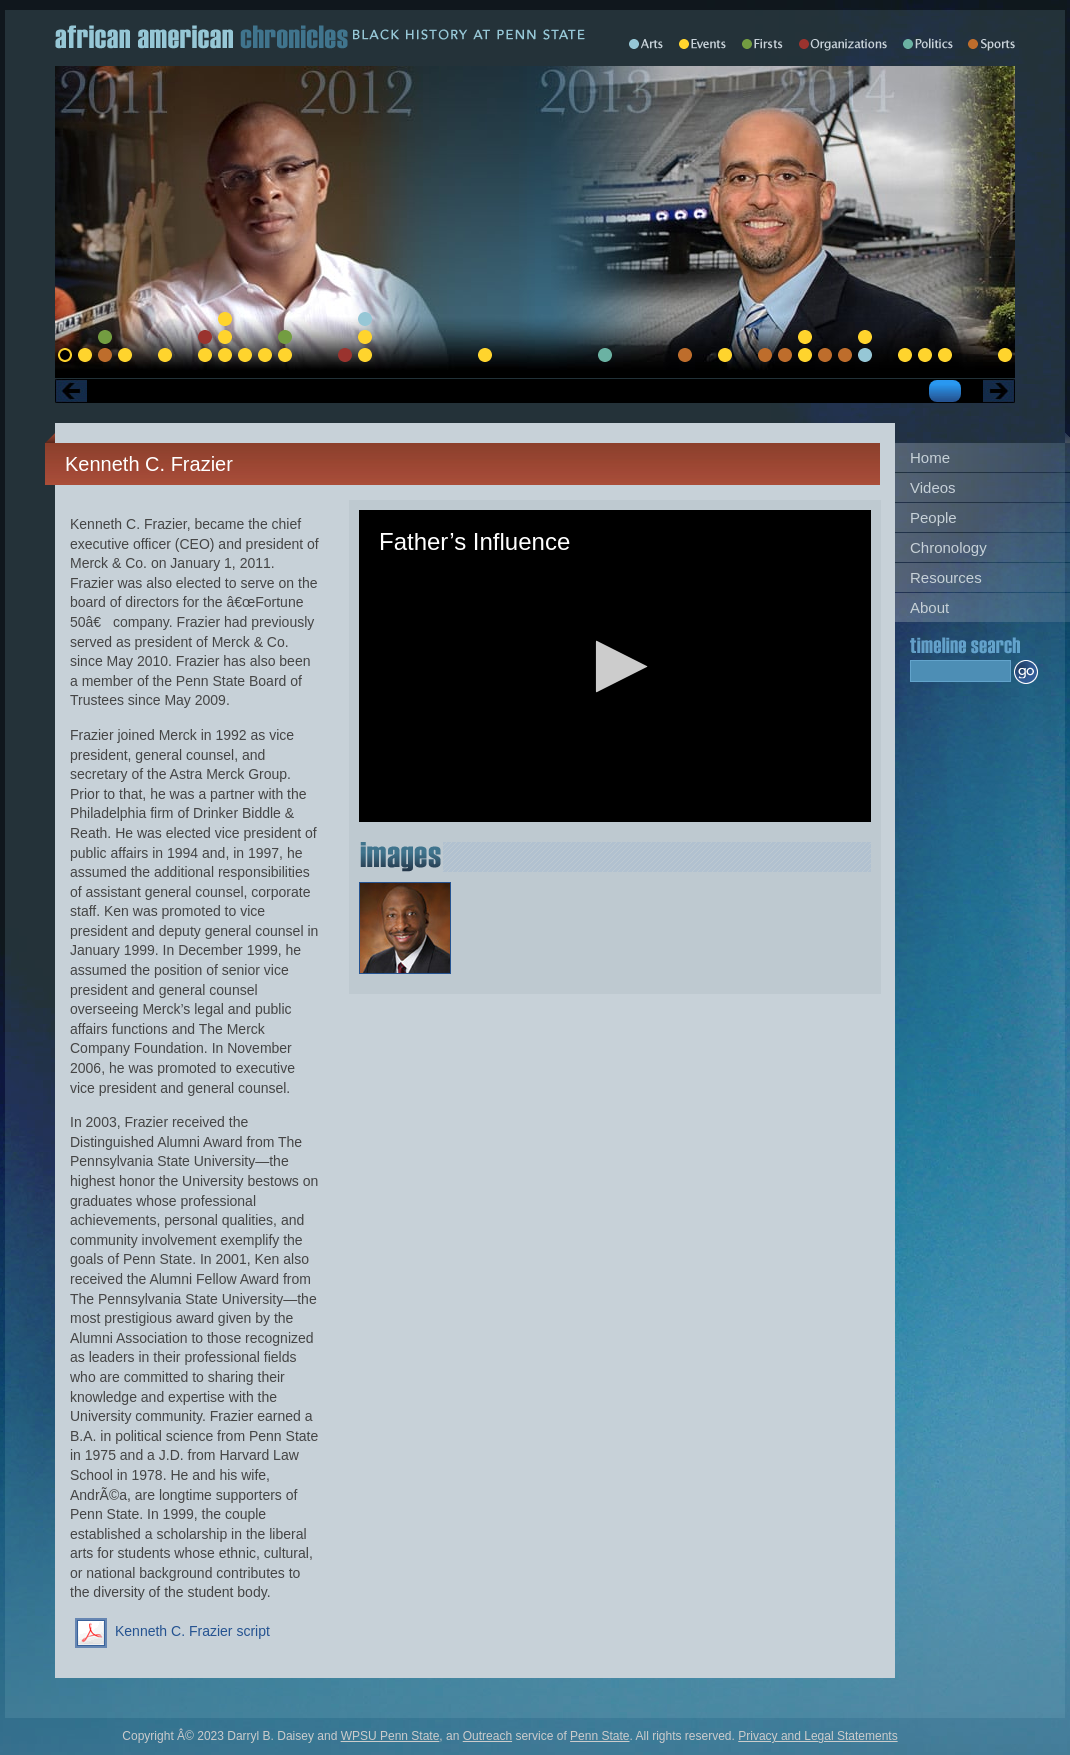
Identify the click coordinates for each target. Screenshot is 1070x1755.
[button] (615, 666)
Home (930, 457)
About (929, 607)
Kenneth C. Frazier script (192, 1631)
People (933, 517)
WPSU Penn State (390, 1736)
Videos (933, 487)
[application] (615, 666)
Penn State (599, 1736)
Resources (946, 577)
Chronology (948, 547)
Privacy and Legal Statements (817, 1736)
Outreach (487, 1736)
